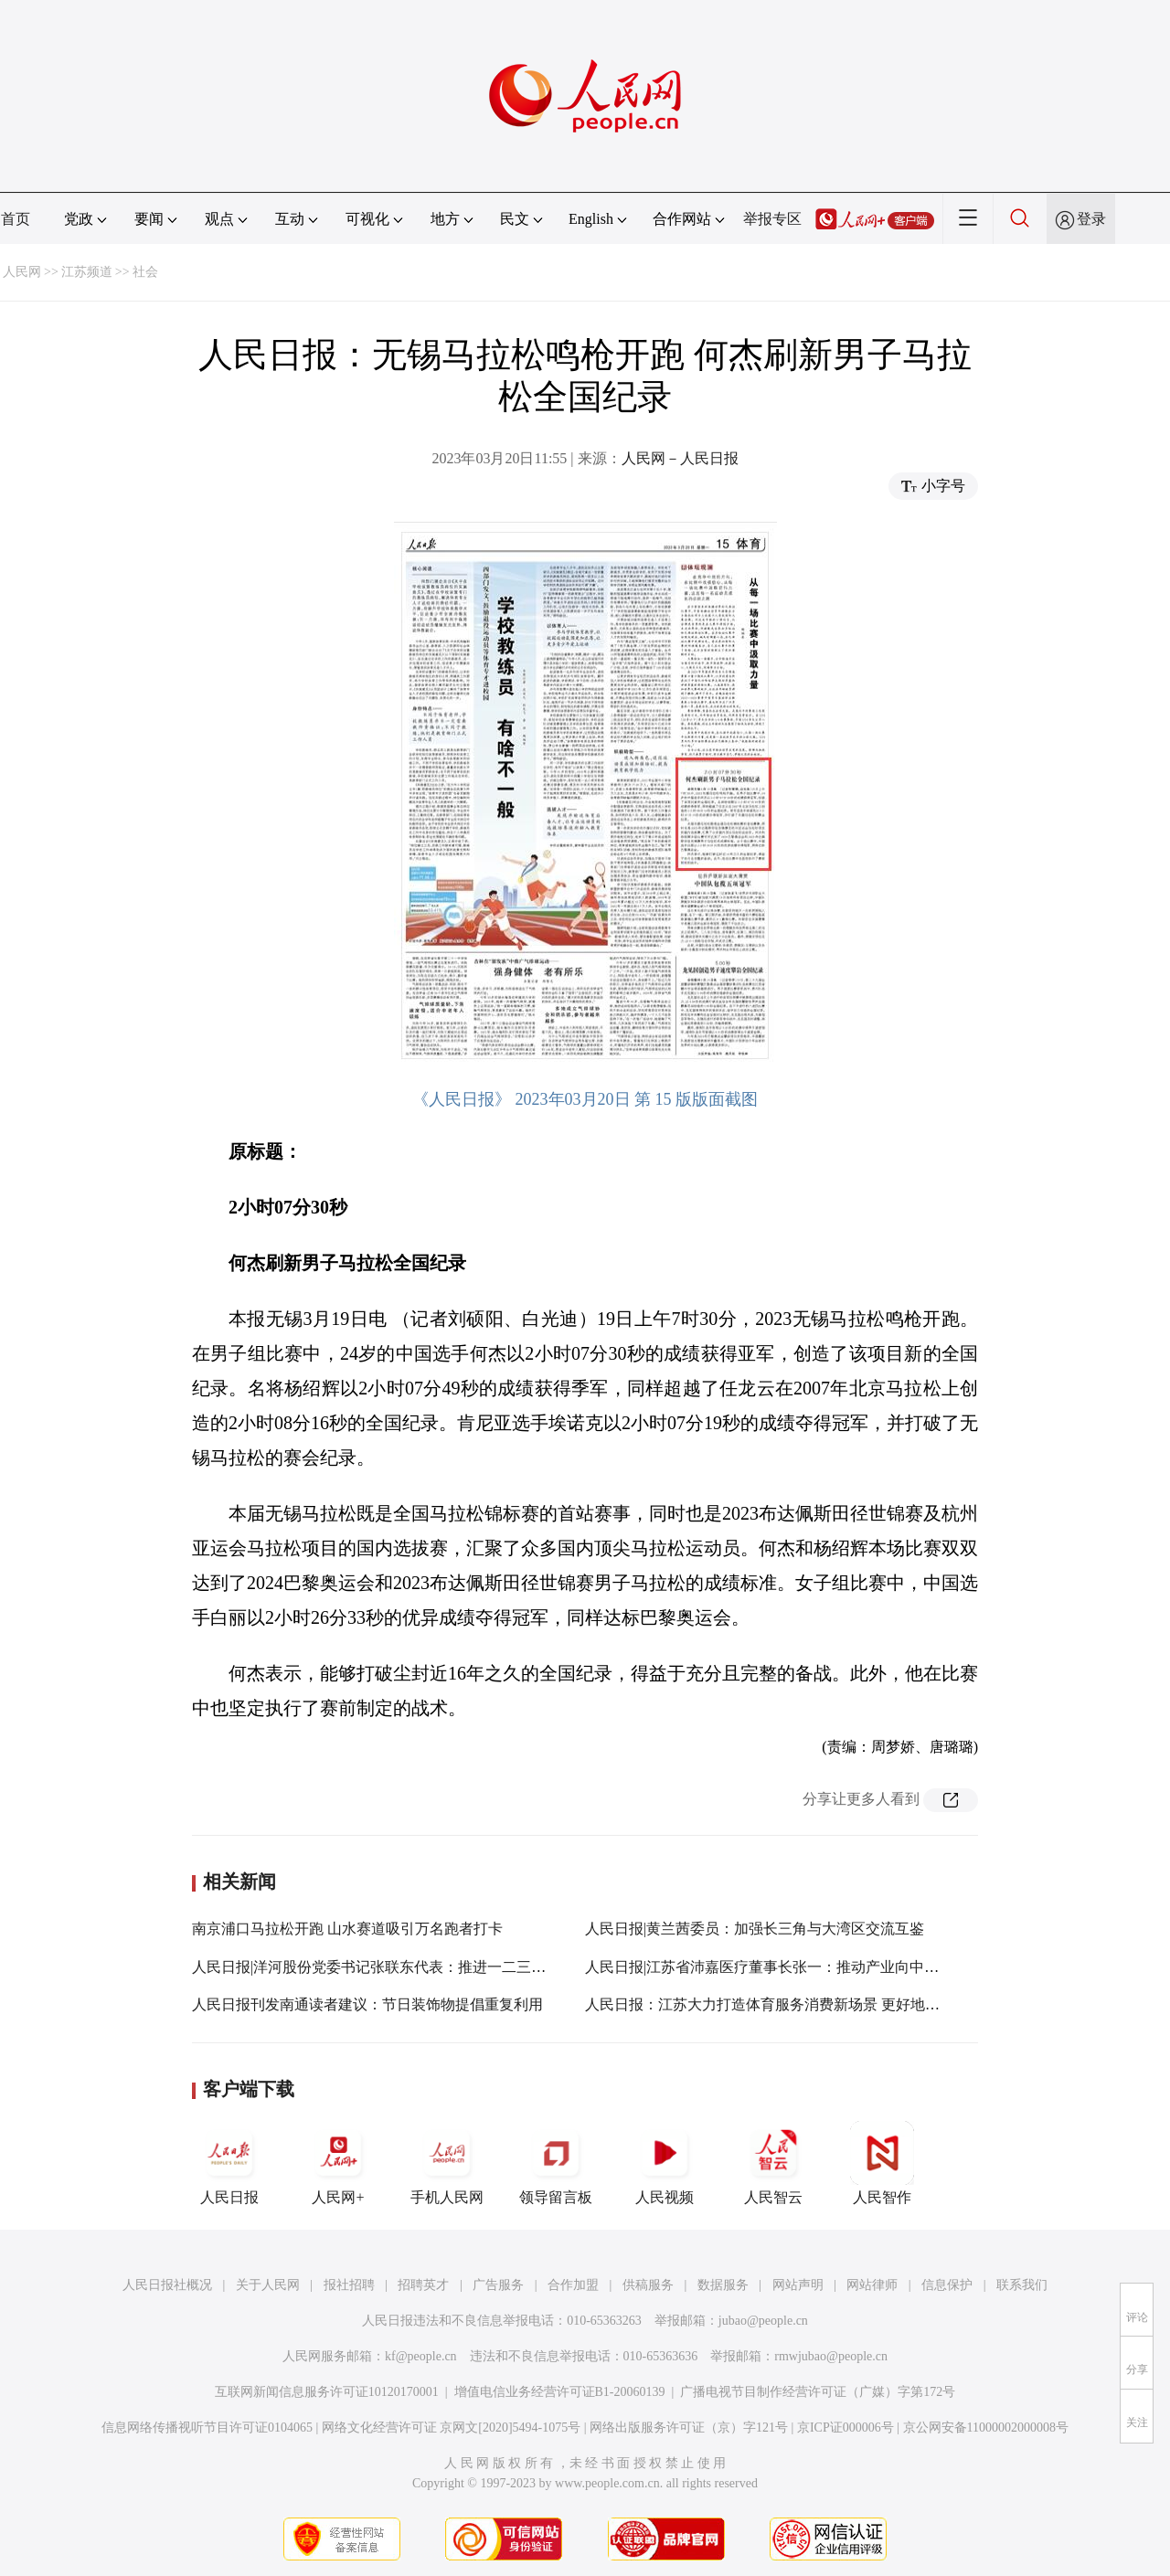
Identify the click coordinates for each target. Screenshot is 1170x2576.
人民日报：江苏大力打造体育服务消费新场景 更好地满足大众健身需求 (813, 2004)
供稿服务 (648, 2285)
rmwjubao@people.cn (831, 2356)
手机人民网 (447, 2163)
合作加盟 (573, 2285)
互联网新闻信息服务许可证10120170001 (327, 2392)
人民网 (22, 272)
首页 (15, 219)
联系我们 (1022, 2285)
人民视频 (665, 2163)
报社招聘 (349, 2285)
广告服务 (498, 2285)
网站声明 (798, 2285)
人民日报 (229, 2163)
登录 (1091, 219)
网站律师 (872, 2285)
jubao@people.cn (763, 2320)
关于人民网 (268, 2285)
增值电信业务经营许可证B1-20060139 (559, 2392)
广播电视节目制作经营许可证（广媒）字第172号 (817, 2392)
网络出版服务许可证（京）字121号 (689, 2427)
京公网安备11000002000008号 (986, 2427)
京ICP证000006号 (845, 2427)
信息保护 (947, 2285)
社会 (145, 272)
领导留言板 (555, 2163)
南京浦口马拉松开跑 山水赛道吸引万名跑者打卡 (347, 1928)
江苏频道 (86, 272)
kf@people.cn (421, 2356)
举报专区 (772, 219)
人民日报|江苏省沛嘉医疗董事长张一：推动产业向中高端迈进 (784, 1967)
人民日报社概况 (167, 2285)
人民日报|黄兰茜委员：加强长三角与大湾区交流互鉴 (754, 1928)
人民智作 (882, 2163)
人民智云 (773, 2163)
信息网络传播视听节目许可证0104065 (207, 2427)
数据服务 (723, 2285)
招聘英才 (423, 2285)
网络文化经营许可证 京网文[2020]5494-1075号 (451, 2427)
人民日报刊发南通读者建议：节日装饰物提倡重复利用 (367, 2004)
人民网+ (338, 2163)
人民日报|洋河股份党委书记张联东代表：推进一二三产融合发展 (398, 1967)
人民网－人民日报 (680, 458)
